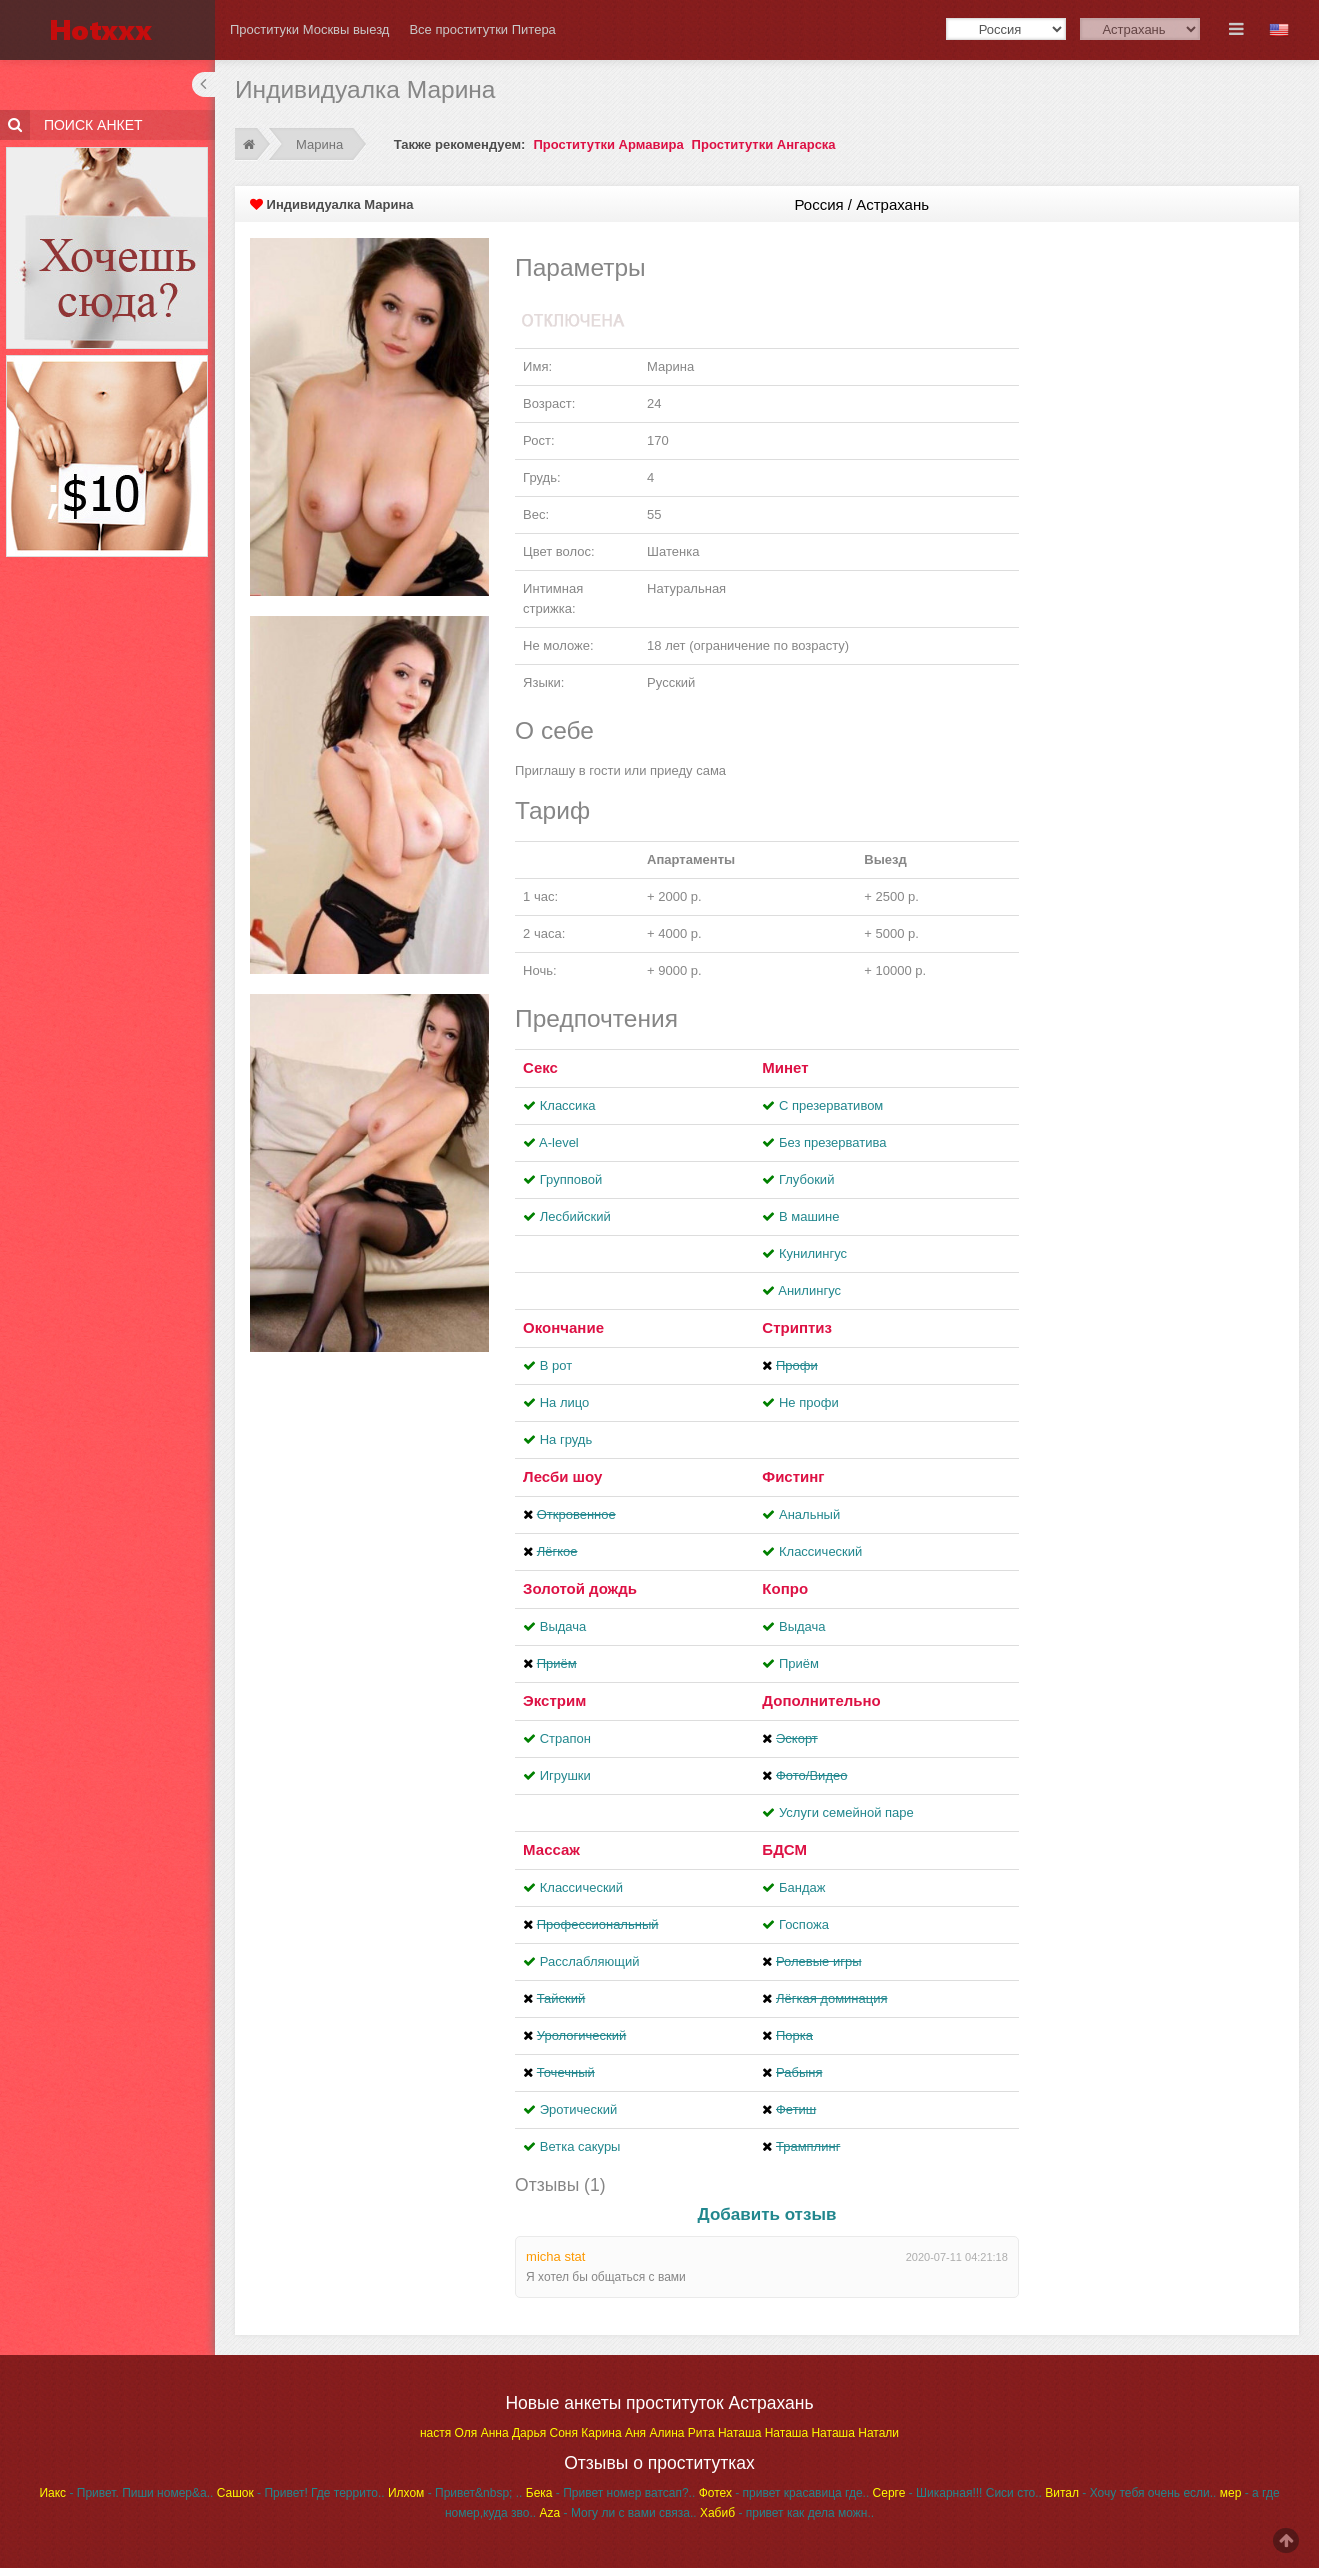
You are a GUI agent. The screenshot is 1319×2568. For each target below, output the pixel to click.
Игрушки (565, 1775)
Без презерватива (832, 1142)
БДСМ (784, 1849)
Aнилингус (809, 1290)
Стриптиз (797, 1327)
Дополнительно (821, 1700)
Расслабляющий (590, 1961)
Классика (568, 1105)
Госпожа (804, 1924)
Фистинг (793, 1476)
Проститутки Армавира (608, 144)
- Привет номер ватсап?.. (611, 2493)
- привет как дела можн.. (787, 2513)
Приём (799, 1663)
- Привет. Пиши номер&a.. (126, 2493)
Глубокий (806, 1179)
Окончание (563, 1327)
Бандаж (802, 1887)
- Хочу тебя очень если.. (1130, 2493)
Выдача (563, 1626)
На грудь (566, 1439)
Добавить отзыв (767, 2214)
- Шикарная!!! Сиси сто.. (957, 2493)
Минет (785, 1067)
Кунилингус (813, 1253)
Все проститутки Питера (482, 29)
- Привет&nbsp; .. (455, 2493)
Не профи (809, 1402)
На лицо (565, 1402)
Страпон (565, 1738)
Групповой (571, 1179)
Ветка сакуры (580, 2146)
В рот (556, 1365)
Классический (820, 1551)
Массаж (551, 1849)
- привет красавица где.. (784, 2493)
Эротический (578, 2109)
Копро (785, 1588)
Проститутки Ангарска (764, 144)
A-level (559, 1142)
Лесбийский (575, 1216)
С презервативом (831, 1105)
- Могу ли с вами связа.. (618, 2513)
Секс (540, 1067)
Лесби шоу (562, 1476)
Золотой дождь (580, 1588)
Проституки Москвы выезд (309, 29)
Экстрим (554, 1700)
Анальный (809, 1514)
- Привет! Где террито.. (301, 2493)
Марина (321, 144)
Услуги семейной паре (846, 1812)
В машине (809, 1216)
